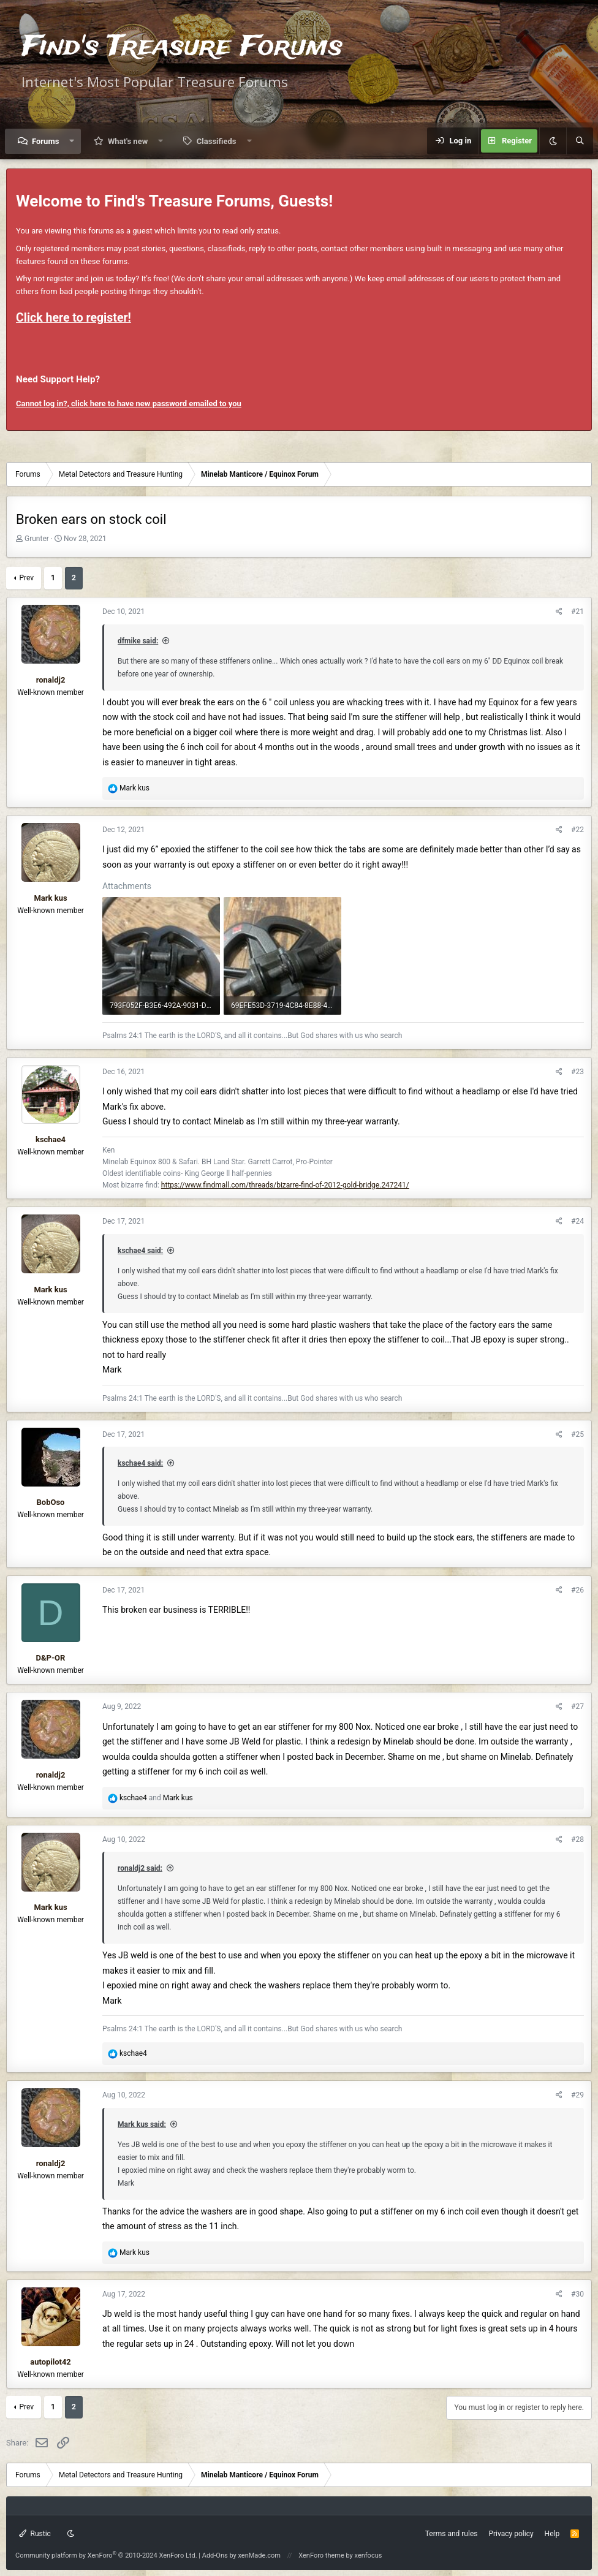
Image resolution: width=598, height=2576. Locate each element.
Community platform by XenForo (106, 2555)
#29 (577, 2095)
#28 (577, 1839)
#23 (577, 1071)
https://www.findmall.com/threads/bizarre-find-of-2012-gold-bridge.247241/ (285, 1185)
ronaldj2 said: (140, 1868)
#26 (577, 1590)
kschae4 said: (140, 1250)
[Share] (559, 611)
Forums (45, 141)
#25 (577, 1434)
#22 (577, 829)
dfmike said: (138, 641)
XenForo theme (321, 2555)
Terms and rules (451, 2533)
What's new (128, 141)
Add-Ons (215, 2555)
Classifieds (217, 141)
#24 (577, 1221)
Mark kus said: (142, 2124)
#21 (577, 611)
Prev (26, 578)
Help (552, 2533)
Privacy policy (510, 2533)
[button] (72, 141)
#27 (577, 1706)
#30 (577, 2294)
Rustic (35, 2533)
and (156, 1798)
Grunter (37, 538)
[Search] (579, 140)
